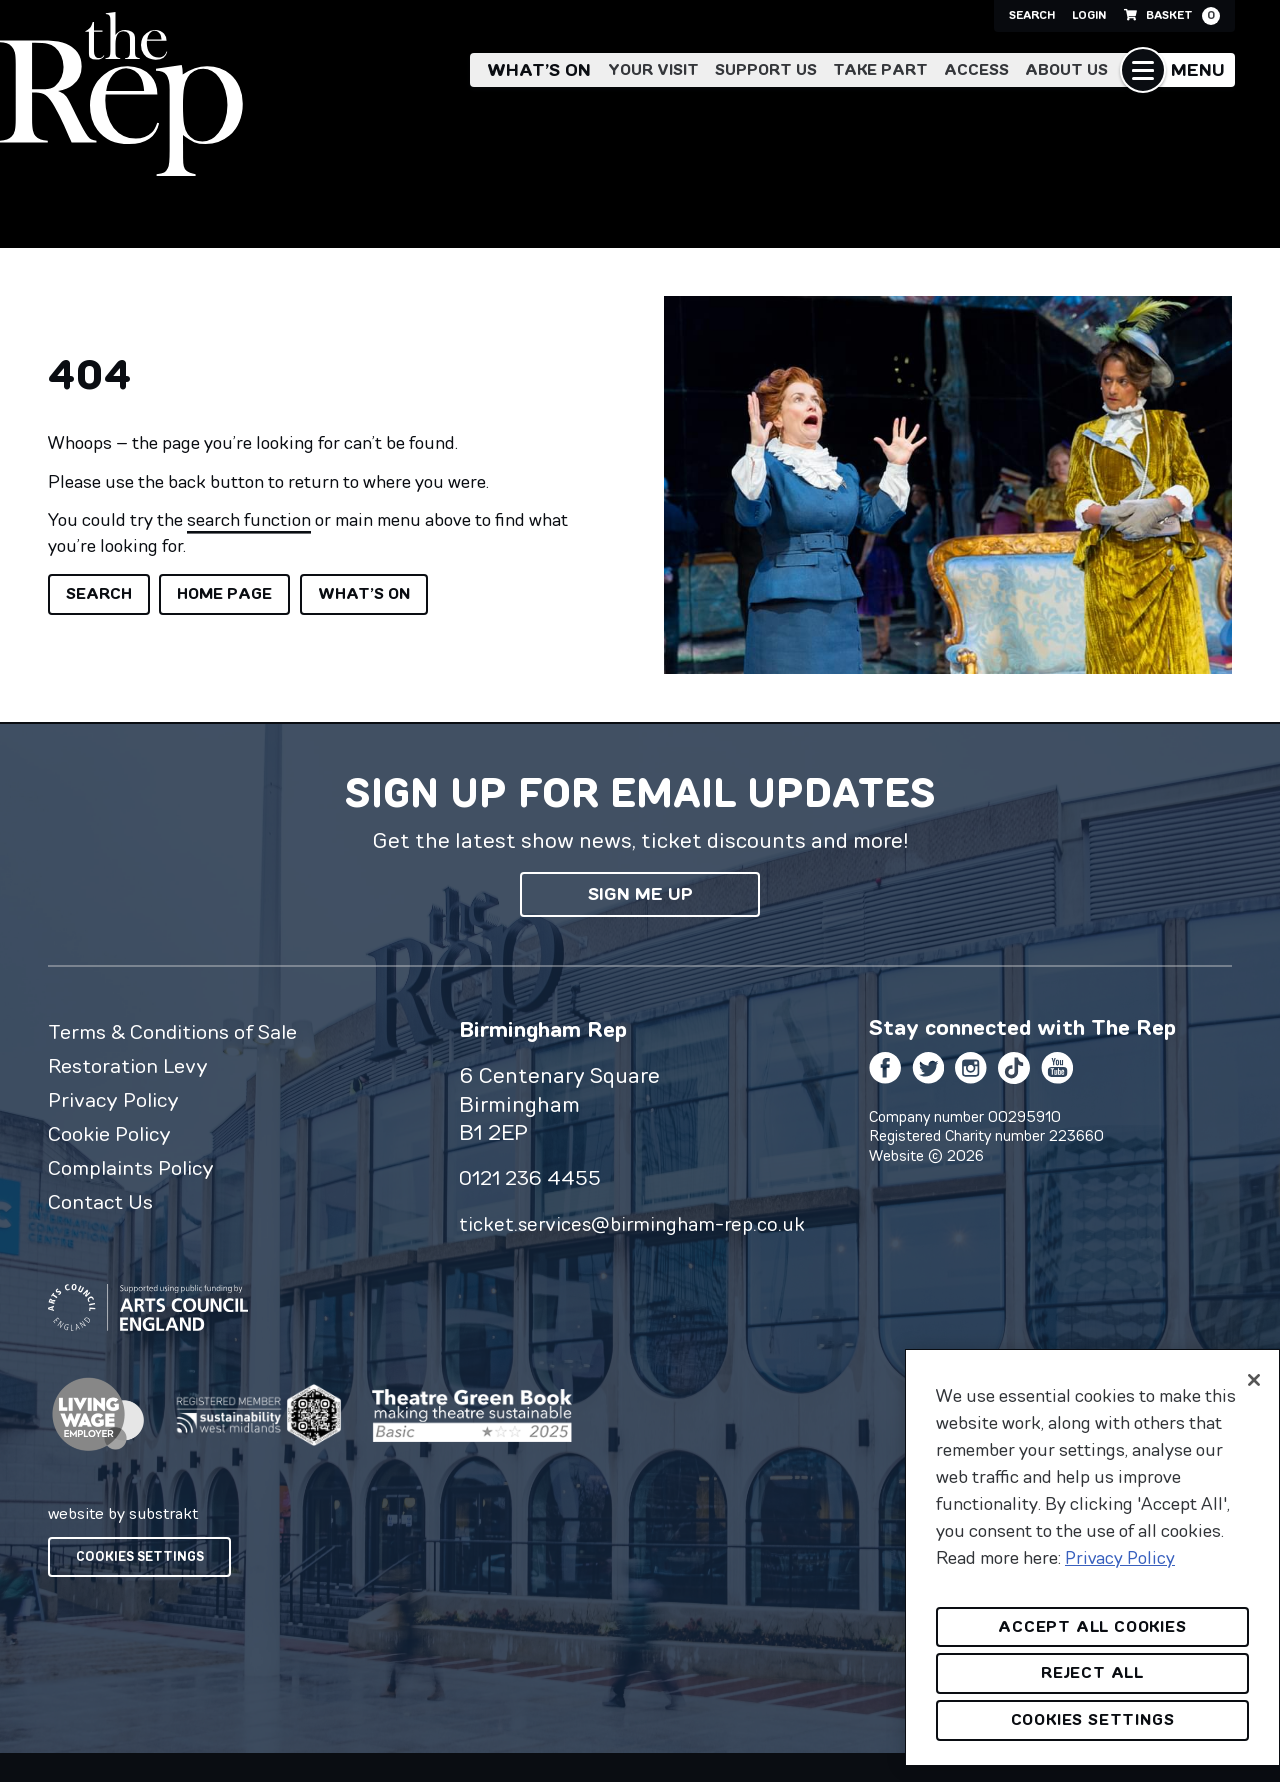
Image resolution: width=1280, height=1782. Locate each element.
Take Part (880, 71)
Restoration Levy (135, 1069)
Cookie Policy (115, 1141)
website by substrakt (123, 1542)
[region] (1092, 1557)
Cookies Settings (140, 1585)
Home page (224, 593)
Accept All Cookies (1092, 1626)
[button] (1177, 72)
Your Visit (653, 71)
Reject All (1092, 1672)
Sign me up (640, 894)
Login (1051, 16)
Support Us (766, 71)
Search (969, 16)
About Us (1066, 71)
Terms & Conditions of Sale (183, 1032)
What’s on (539, 72)
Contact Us (105, 1214)
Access (976, 71)
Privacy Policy (118, 1105)
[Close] (1254, 1380)
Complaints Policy (138, 1177)
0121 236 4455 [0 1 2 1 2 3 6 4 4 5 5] (534, 1177)
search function (249, 519)
